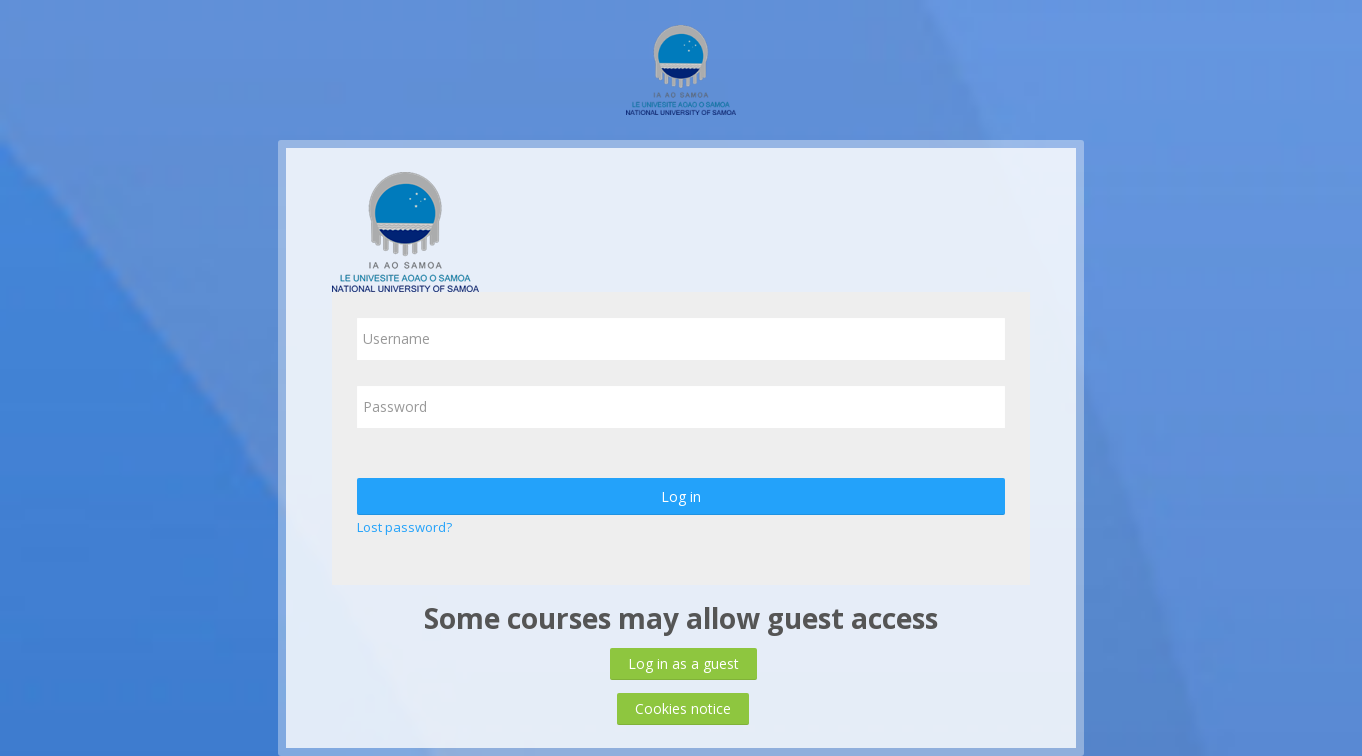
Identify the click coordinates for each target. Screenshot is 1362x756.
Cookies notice (683, 708)
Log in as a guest (683, 663)
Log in (681, 496)
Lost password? (404, 527)
